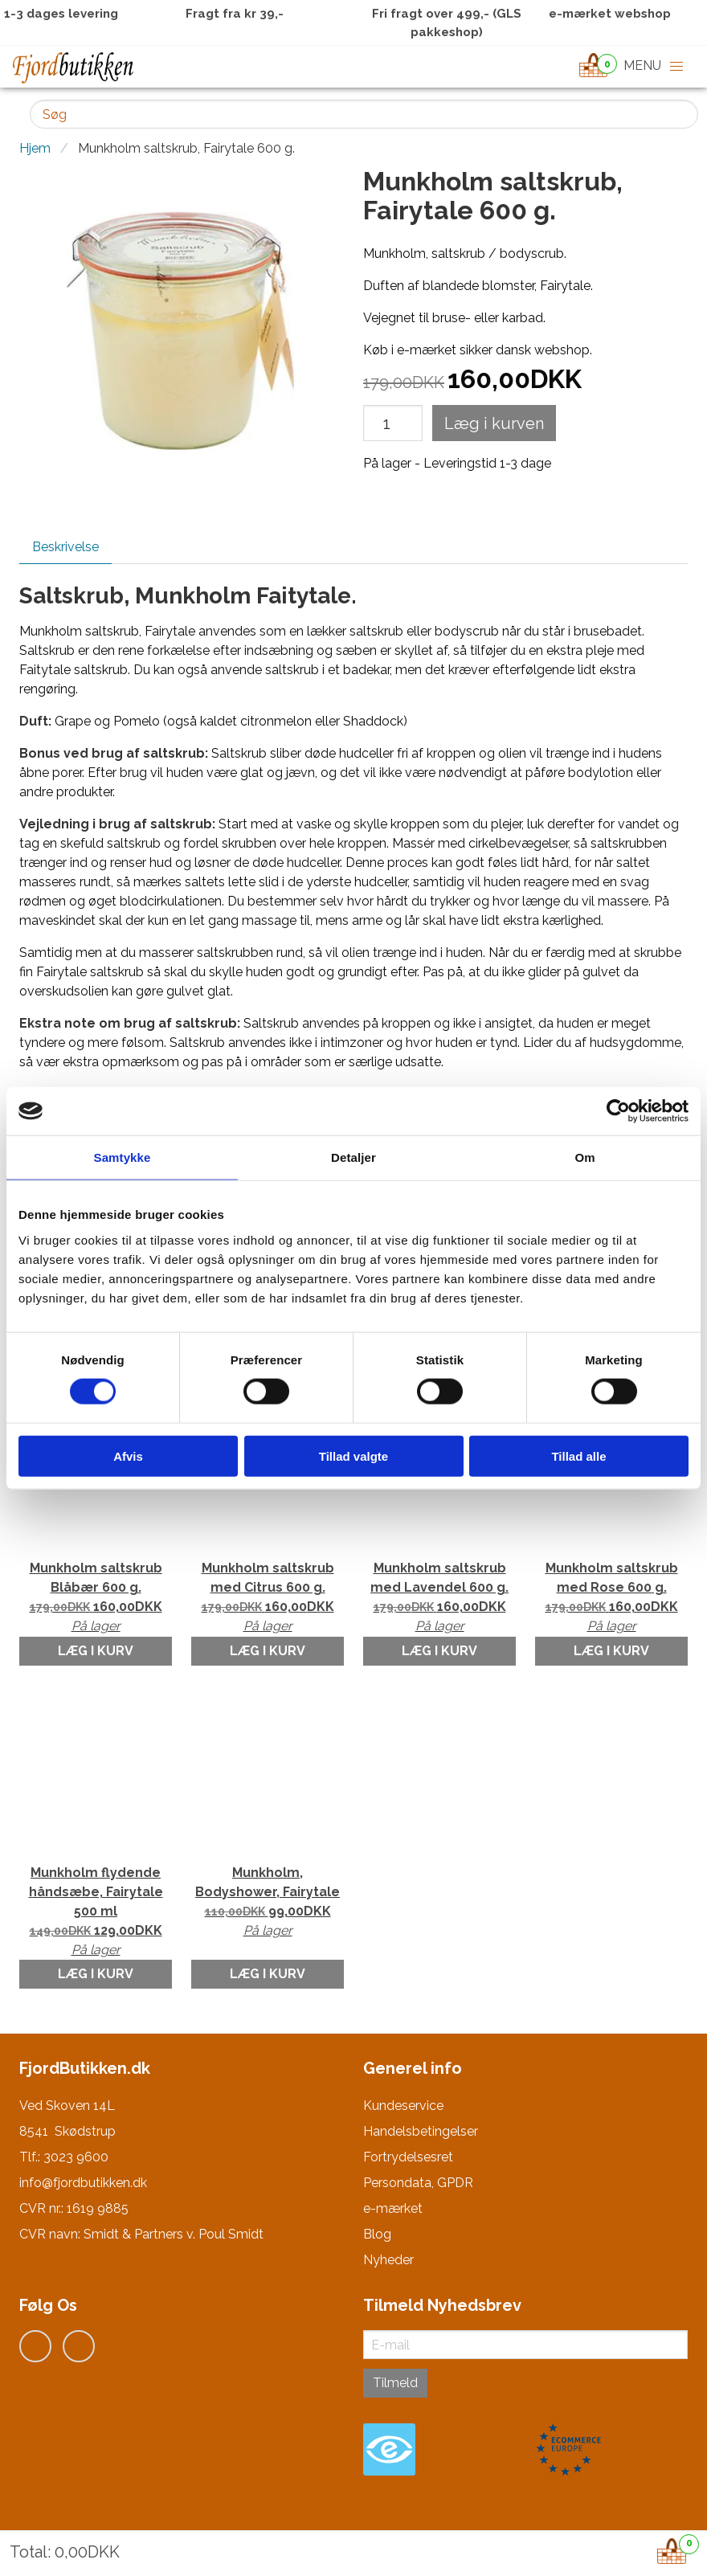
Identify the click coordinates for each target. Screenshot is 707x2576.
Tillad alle (578, 1455)
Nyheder (388, 2259)
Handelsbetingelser (420, 2131)
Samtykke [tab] (122, 1157)
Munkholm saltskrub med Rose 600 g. (611, 1598)
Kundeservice (403, 2105)
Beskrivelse (65, 546)
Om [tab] (584, 1157)
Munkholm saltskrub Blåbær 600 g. (95, 1598)
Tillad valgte (353, 1455)
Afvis (128, 1455)
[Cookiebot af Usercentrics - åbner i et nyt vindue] (618, 1111)
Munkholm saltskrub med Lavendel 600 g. (439, 1598)
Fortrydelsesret (408, 2157)
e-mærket (393, 2208)
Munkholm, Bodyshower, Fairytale (267, 1902)
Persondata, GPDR (418, 2182)
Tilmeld (395, 2382)
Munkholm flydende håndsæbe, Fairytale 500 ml (95, 1912)
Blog (377, 2234)
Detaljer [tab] (353, 1157)
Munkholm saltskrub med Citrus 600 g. (267, 1598)
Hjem (35, 148)
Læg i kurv (95, 1650)
